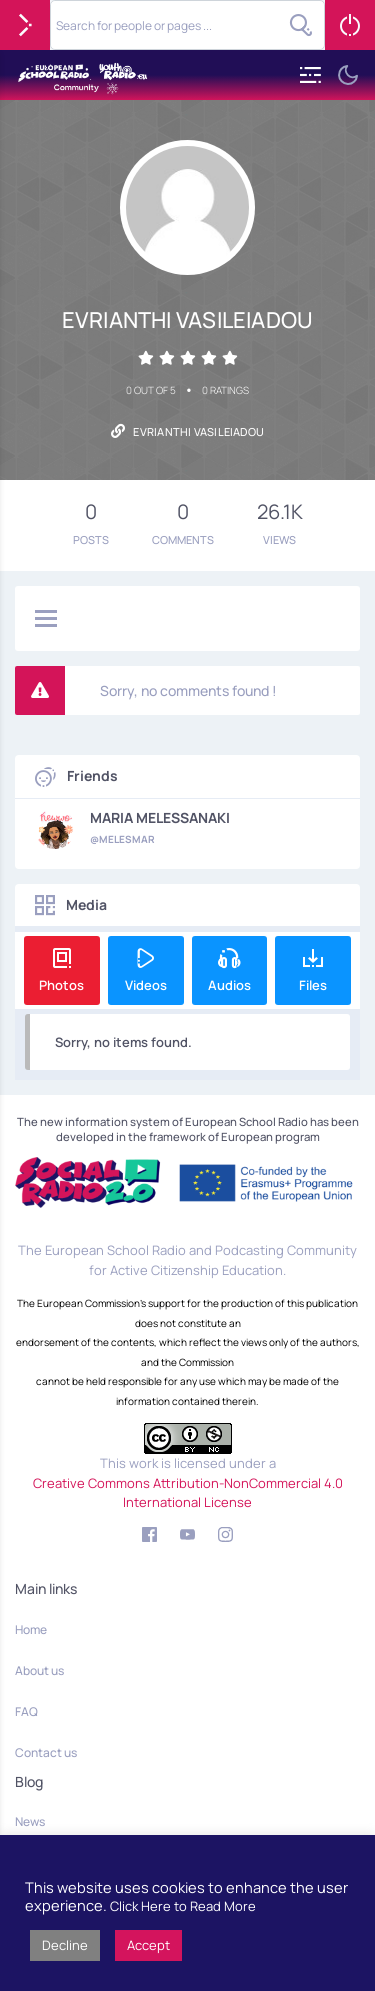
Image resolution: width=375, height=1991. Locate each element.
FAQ (26, 1711)
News (30, 1821)
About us (39, 1670)
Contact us (46, 1752)
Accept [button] (148, 1945)
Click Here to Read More (183, 1906)
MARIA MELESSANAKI (160, 818)
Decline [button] (65, 1945)
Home (31, 1629)
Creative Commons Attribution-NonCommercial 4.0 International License (188, 1493)
